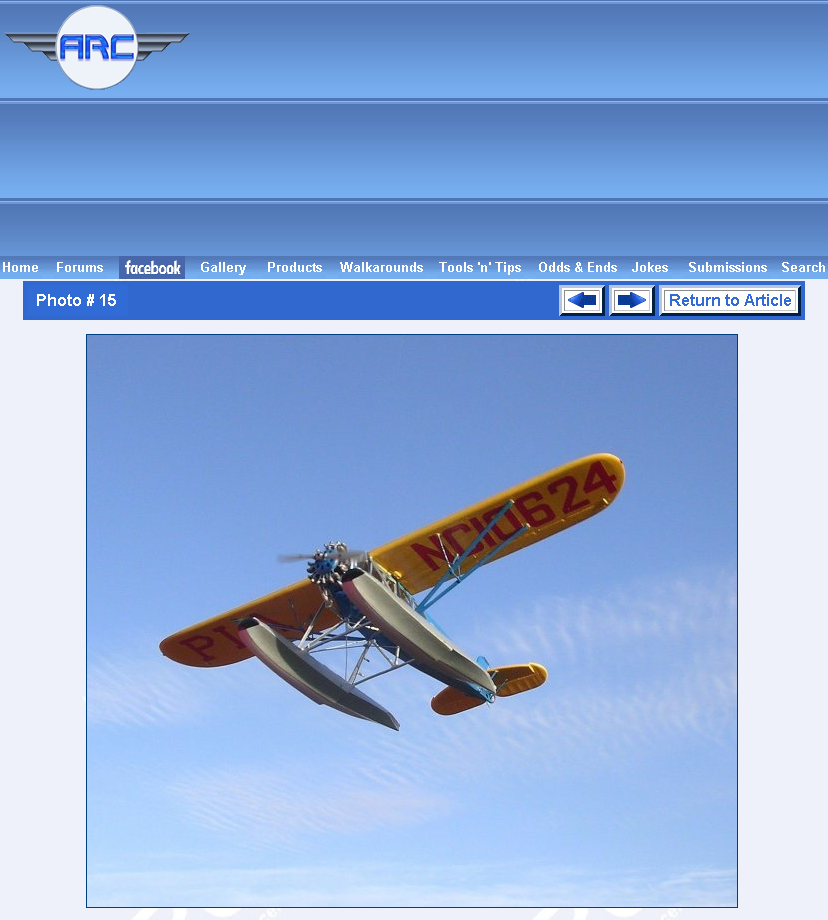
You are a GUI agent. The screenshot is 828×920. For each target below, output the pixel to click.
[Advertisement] (512, 128)
